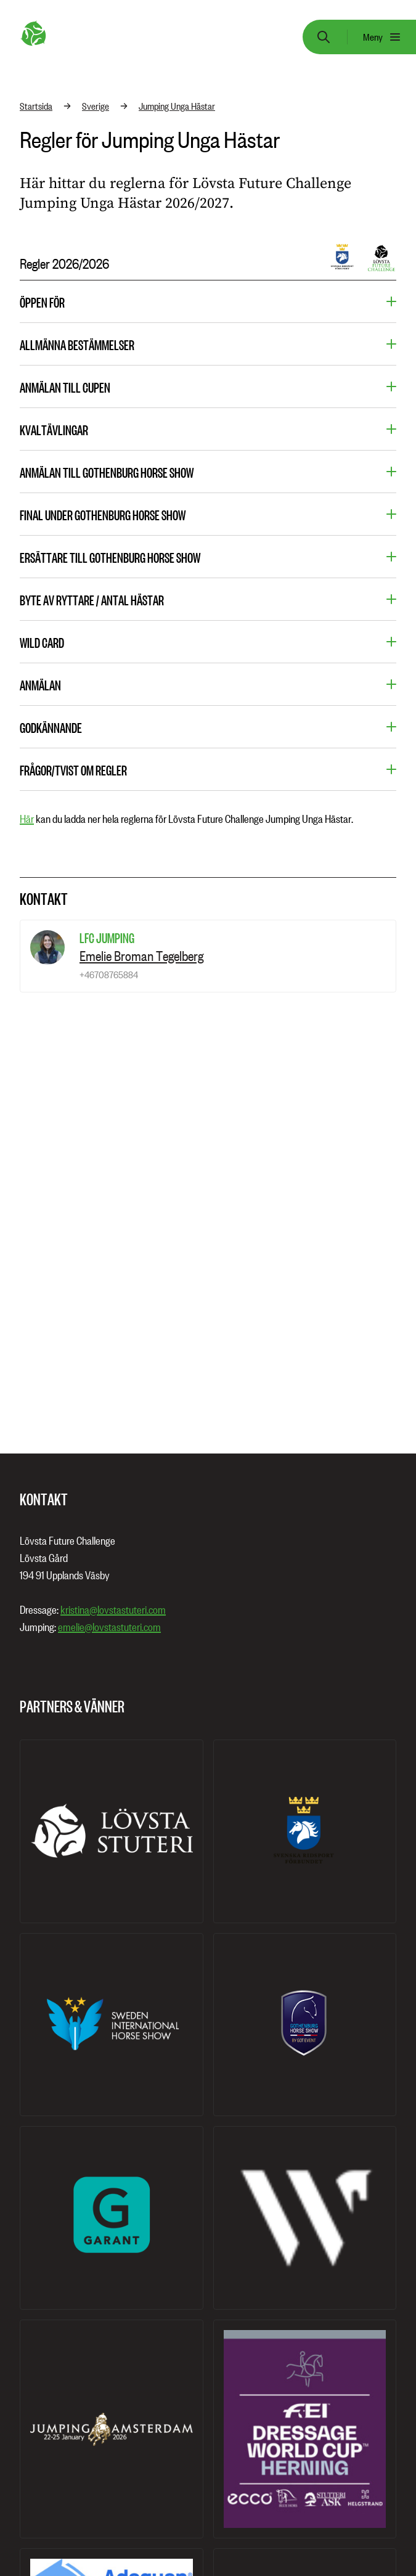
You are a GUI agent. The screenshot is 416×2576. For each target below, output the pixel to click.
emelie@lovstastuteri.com (109, 1627)
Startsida (36, 106)
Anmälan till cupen (65, 387)
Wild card (42, 642)
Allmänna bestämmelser (77, 344)
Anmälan (40, 684)
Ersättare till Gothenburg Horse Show (110, 557)
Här (27, 819)
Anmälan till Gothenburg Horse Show (107, 472)
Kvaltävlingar (54, 429)
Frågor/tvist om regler (73, 770)
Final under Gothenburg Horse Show (103, 514)
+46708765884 (109, 974)
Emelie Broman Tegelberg (141, 956)
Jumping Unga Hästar (177, 106)
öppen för (42, 302)
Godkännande (51, 727)
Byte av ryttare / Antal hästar (92, 599)
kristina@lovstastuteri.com (113, 1609)
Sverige (95, 106)
